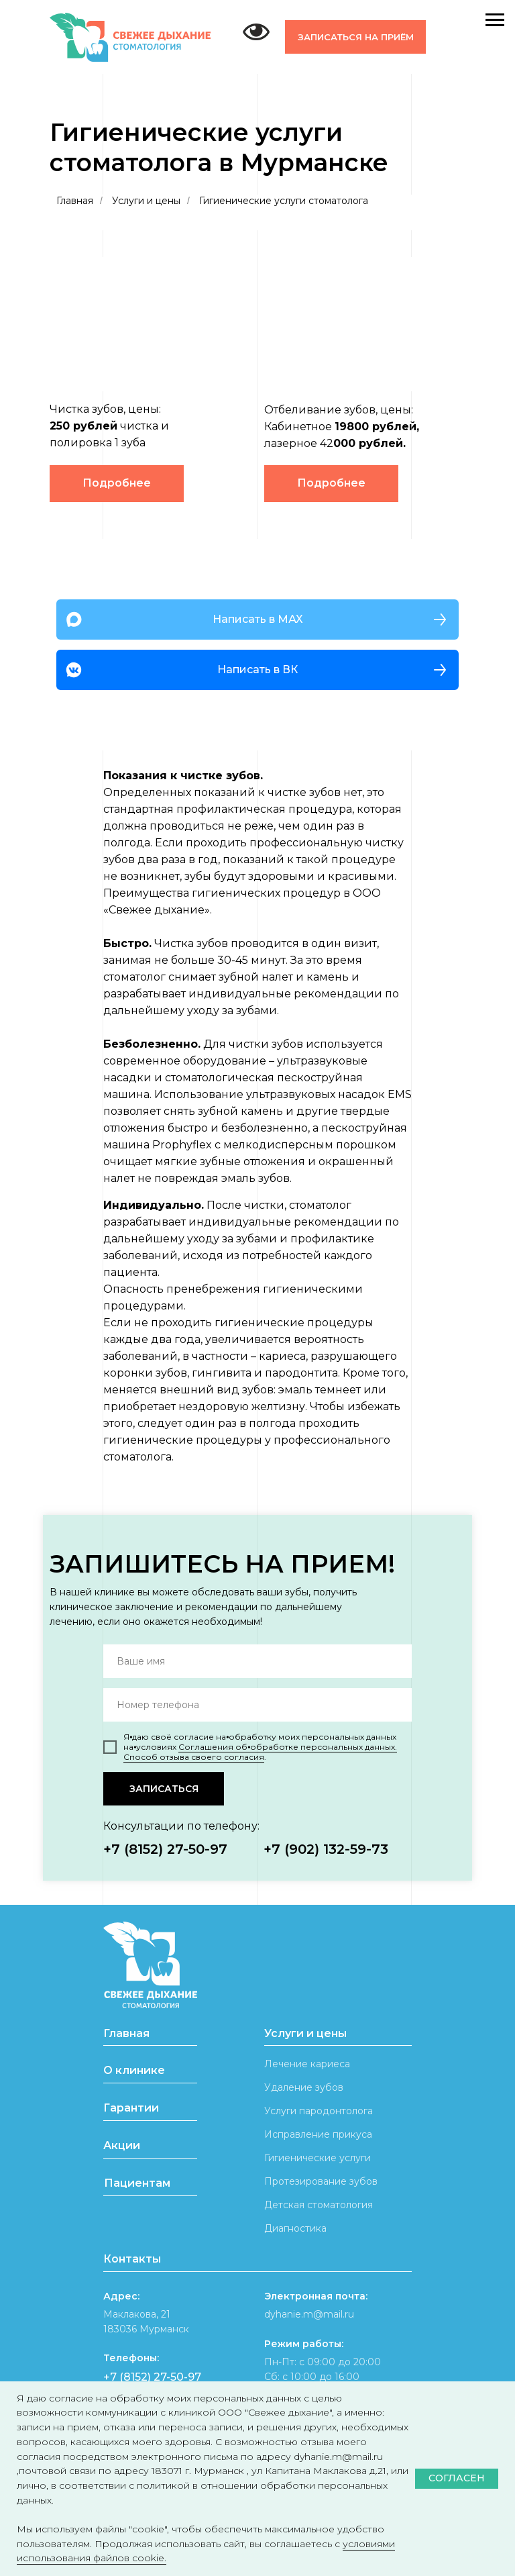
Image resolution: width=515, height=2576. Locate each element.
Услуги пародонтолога (318, 2111)
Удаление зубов (303, 2087)
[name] (257, 1661)
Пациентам (137, 2183)
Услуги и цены (146, 201)
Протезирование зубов (321, 2181)
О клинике (134, 2070)
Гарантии (131, 2107)
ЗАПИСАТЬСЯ (163, 1789)
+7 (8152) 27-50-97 (165, 1849)
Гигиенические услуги (317, 2158)
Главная (74, 201)
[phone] (257, 1705)
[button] (355, 37)
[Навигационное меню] (494, 20)
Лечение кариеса (307, 2064)
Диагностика (295, 2228)
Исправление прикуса (318, 2134)
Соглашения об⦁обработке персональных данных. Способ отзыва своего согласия (260, 1752)
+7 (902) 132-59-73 (326, 1849)
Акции (121, 2145)
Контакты (132, 2258)
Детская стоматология (318, 2205)
